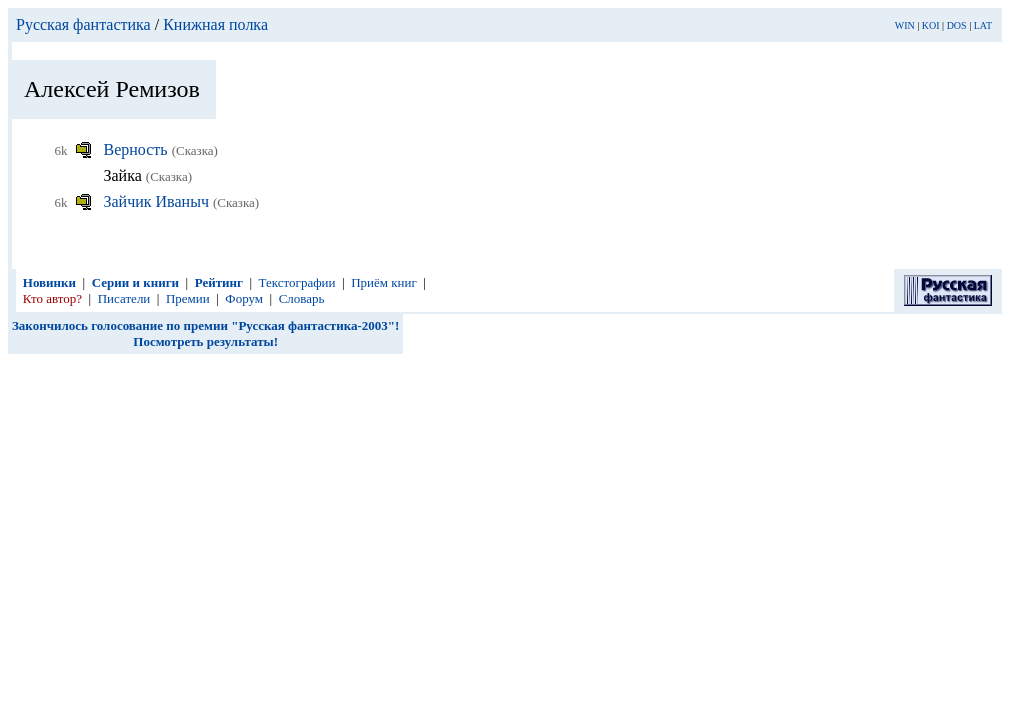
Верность (138, 149)
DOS (957, 25)
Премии (188, 298)
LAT (983, 25)
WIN (905, 25)
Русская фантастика (83, 24)
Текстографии (297, 282)
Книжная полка (215, 24)
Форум (244, 298)
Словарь (302, 298)
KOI (931, 25)
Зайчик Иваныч (158, 201)
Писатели (124, 298)
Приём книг (384, 282)
